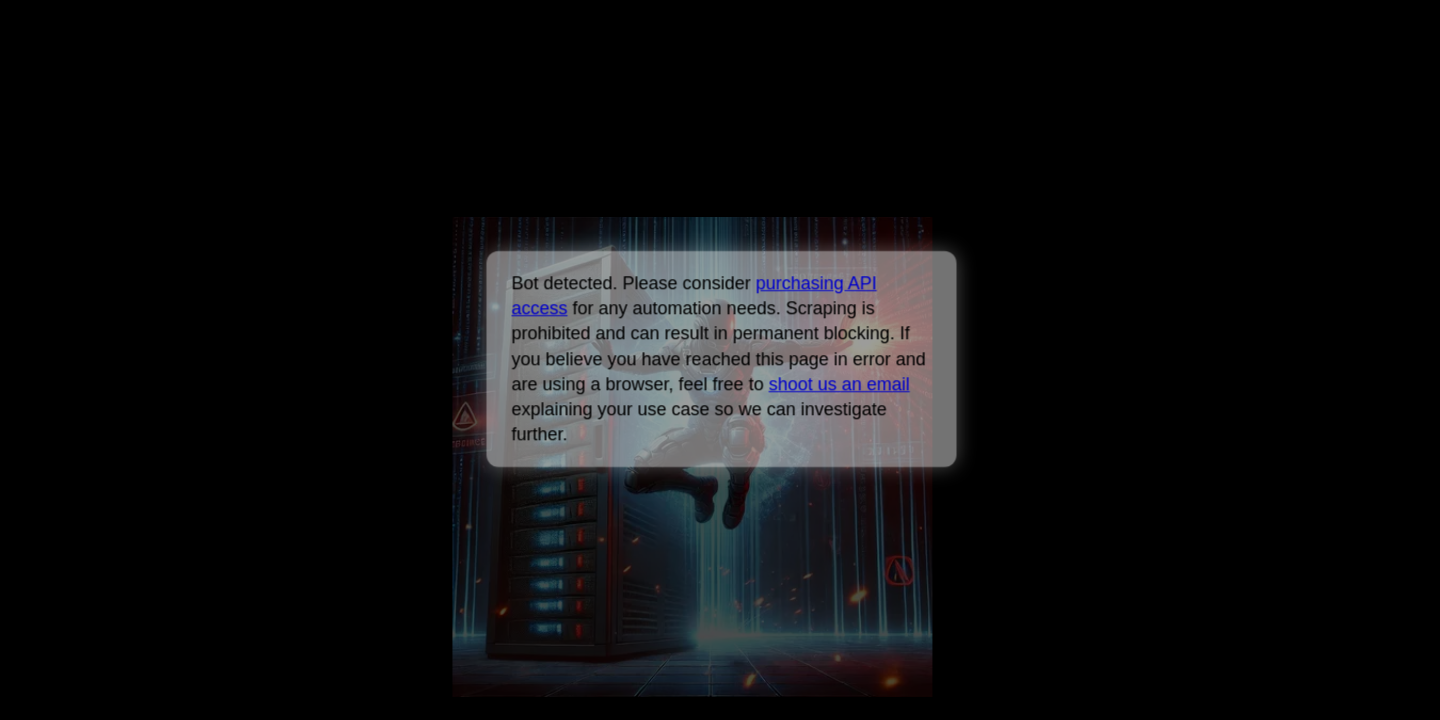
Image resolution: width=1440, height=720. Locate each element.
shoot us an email (838, 384)
